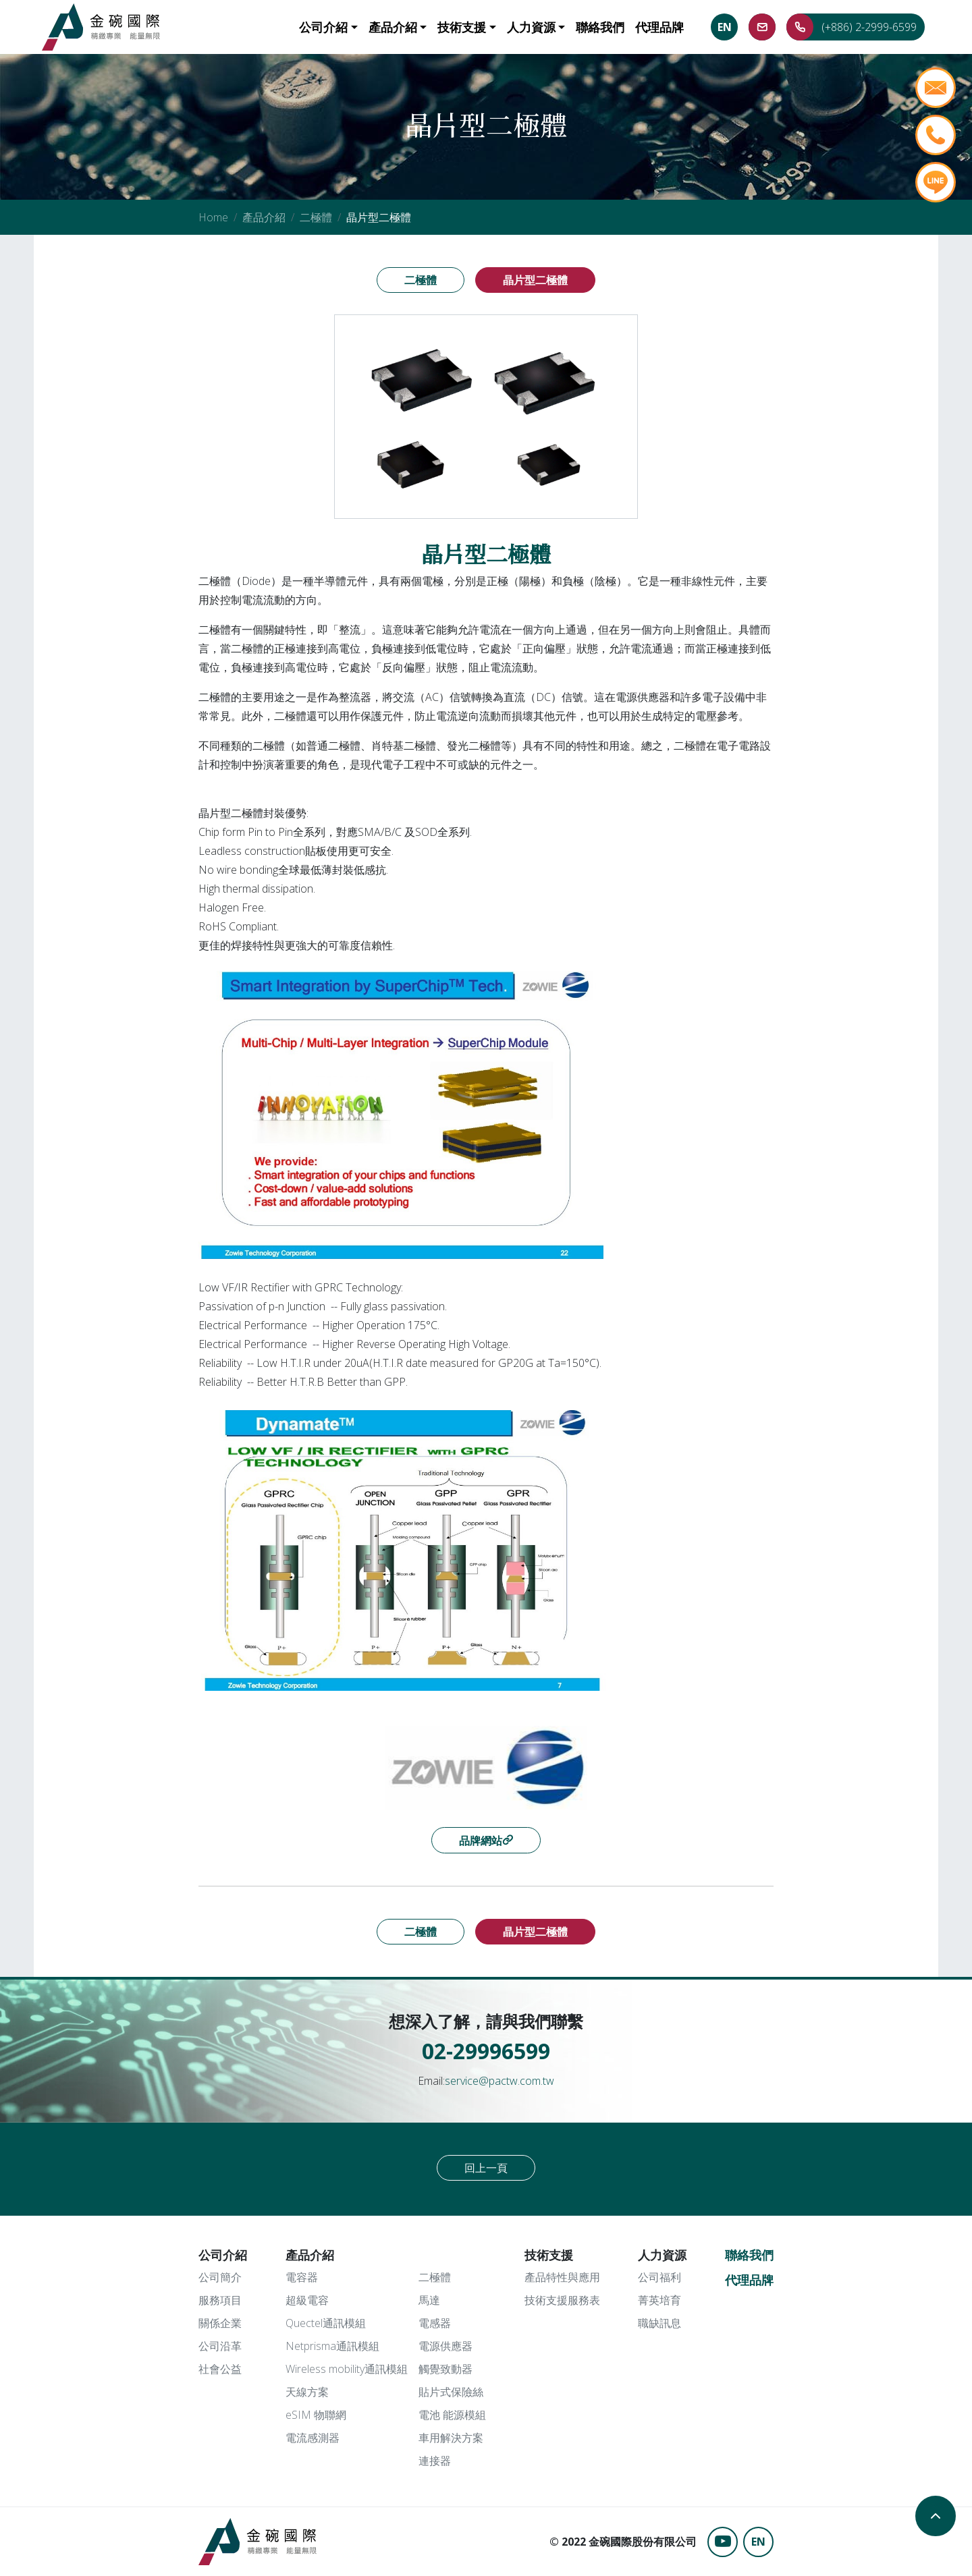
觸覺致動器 (445, 2368)
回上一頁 (486, 2167)
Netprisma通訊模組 (332, 2346)
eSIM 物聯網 (316, 2414)
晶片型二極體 (535, 280)
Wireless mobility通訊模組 (347, 2368)
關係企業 (220, 2323)
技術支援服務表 (562, 2300)
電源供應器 (445, 2346)
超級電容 (307, 2300)
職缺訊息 (659, 2323)
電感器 (434, 2323)
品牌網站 (480, 1840)
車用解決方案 (450, 2437)
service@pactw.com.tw (499, 2080)
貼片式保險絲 (450, 2391)
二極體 (316, 217)
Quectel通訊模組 (326, 2323)
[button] (328, 27)
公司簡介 (220, 2277)
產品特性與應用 (562, 2277)
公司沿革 (220, 2346)
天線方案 (307, 2391)
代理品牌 (749, 2280)
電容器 (302, 2277)
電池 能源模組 (452, 2414)
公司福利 (659, 2277)
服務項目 (220, 2300)
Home (213, 217)
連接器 (434, 2460)
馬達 (429, 2300)
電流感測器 (313, 2437)
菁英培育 (659, 2300)
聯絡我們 (749, 2255)
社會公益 (220, 2368)
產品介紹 (264, 217)
